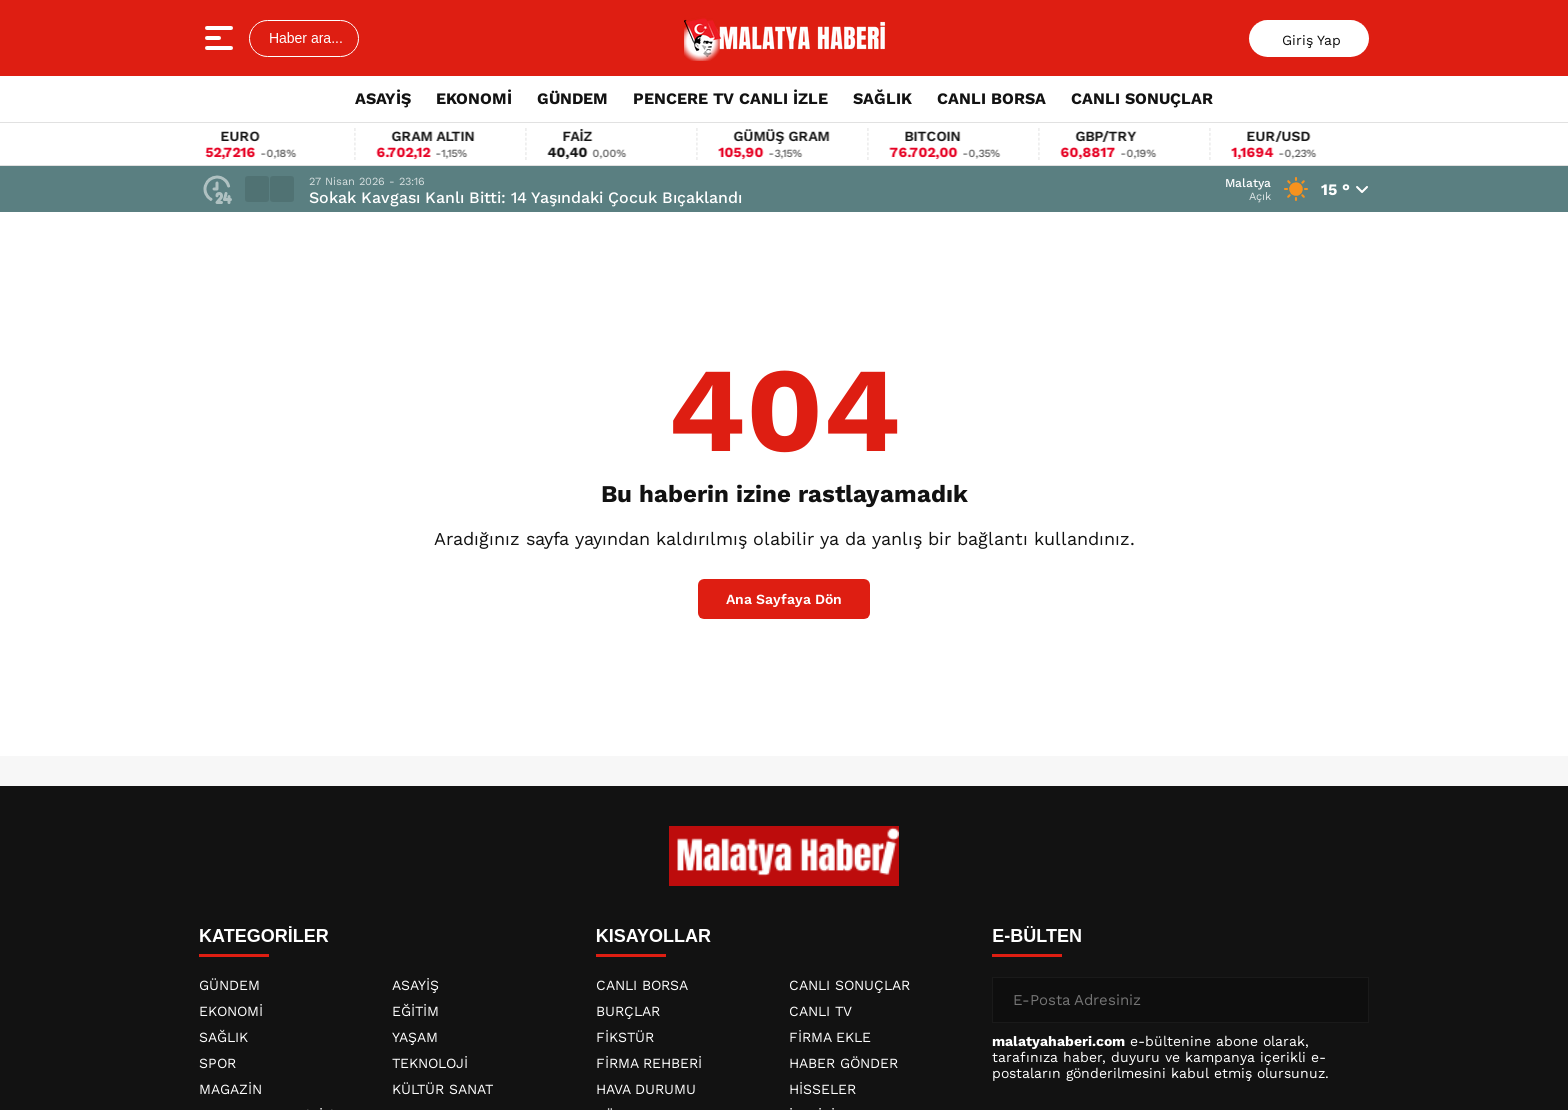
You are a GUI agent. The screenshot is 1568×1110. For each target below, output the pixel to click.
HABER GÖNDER (843, 1063)
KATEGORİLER (264, 936)
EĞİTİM (415, 1011)
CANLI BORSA (991, 98)
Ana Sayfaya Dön (784, 599)
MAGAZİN (230, 1089)
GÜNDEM (572, 98)
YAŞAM (415, 1037)
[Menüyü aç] (221, 38)
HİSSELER (822, 1089)
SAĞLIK (882, 98)
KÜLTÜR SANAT (442, 1089)
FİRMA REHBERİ (649, 1063)
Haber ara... (304, 38)
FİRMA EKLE (830, 1037)
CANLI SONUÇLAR (1142, 98)
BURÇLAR (628, 1011)
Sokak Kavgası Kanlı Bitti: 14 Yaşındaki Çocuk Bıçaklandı (525, 197)
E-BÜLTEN (1037, 936)
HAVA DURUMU (646, 1089)
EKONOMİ (474, 98)
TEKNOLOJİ (430, 1063)
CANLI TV (820, 1011)
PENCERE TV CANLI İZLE (730, 98)
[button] (257, 189)
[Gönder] (1346, 1000)
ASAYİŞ (383, 98)
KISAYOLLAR (653, 936)
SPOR (217, 1063)
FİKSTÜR (625, 1037)
